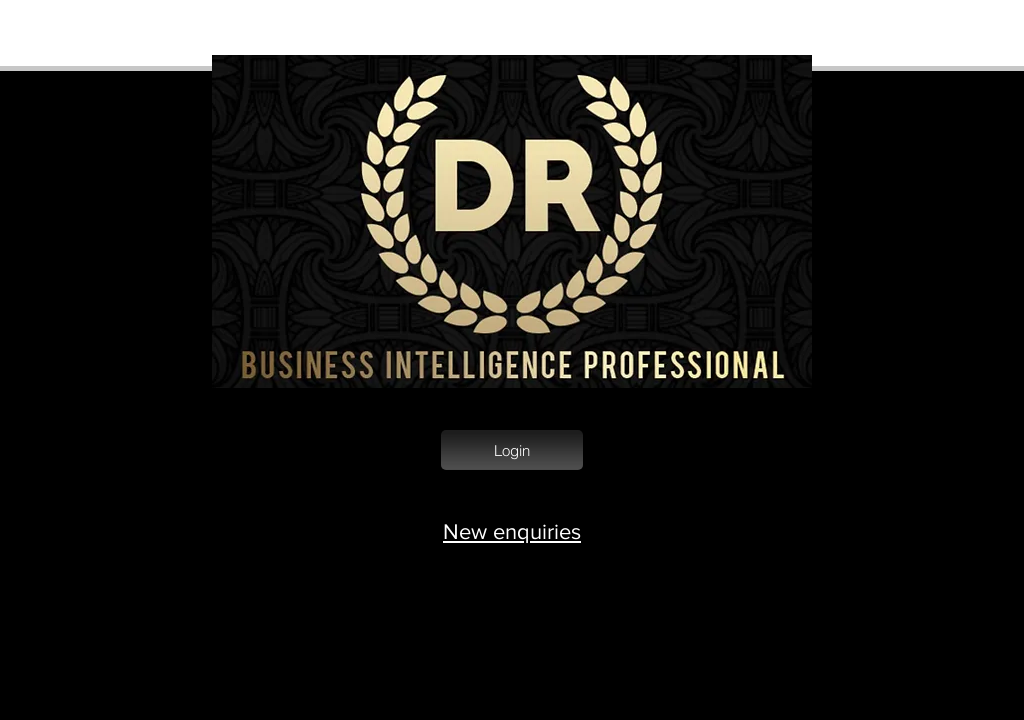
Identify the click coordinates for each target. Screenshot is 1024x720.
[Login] (512, 450)
